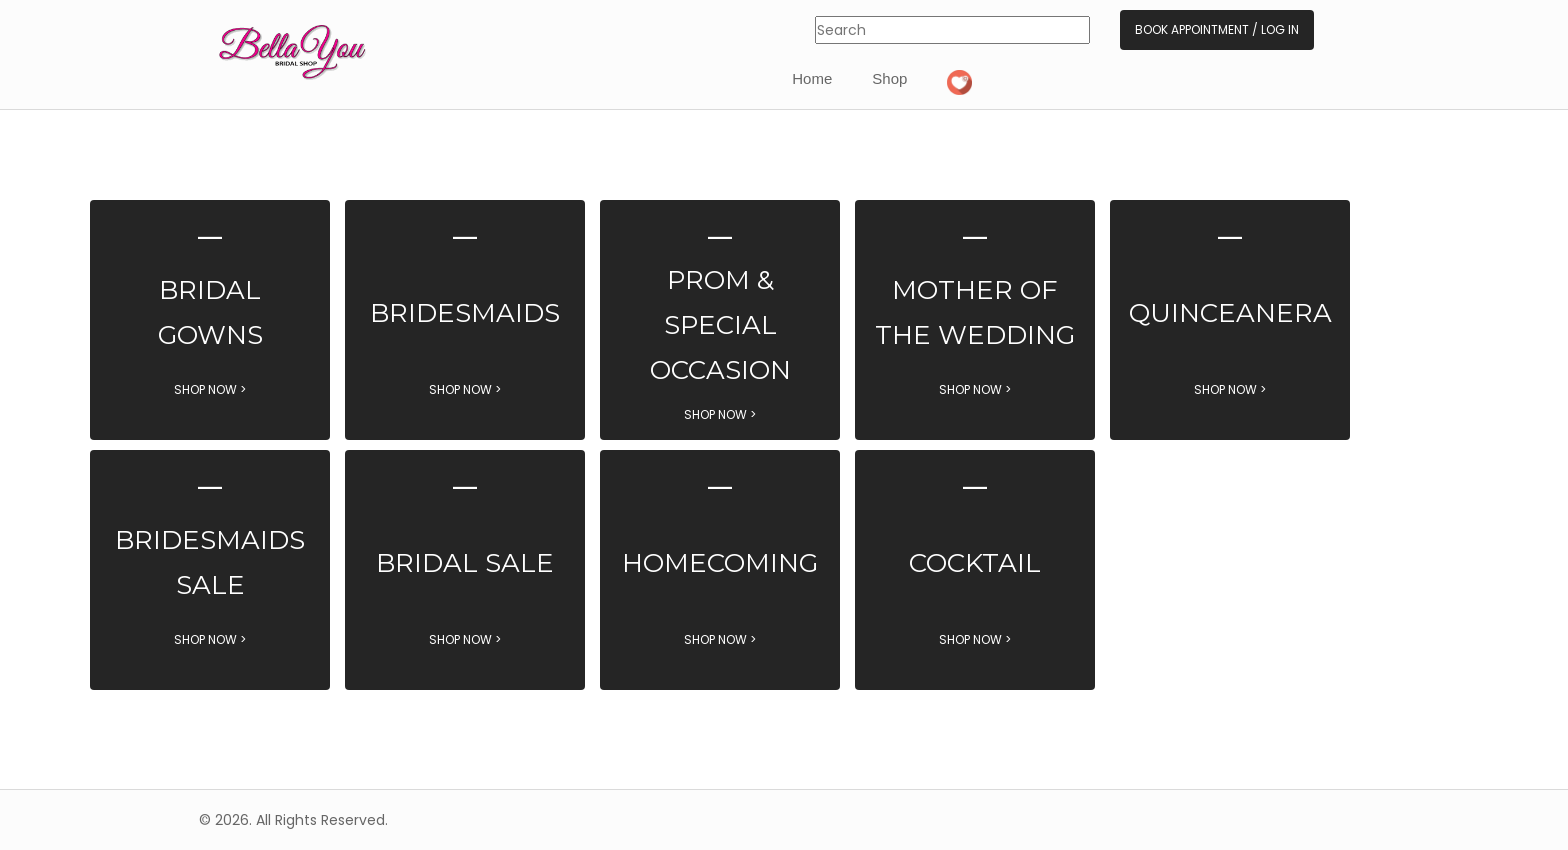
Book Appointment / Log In (1217, 29)
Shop (889, 78)
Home (812, 78)
